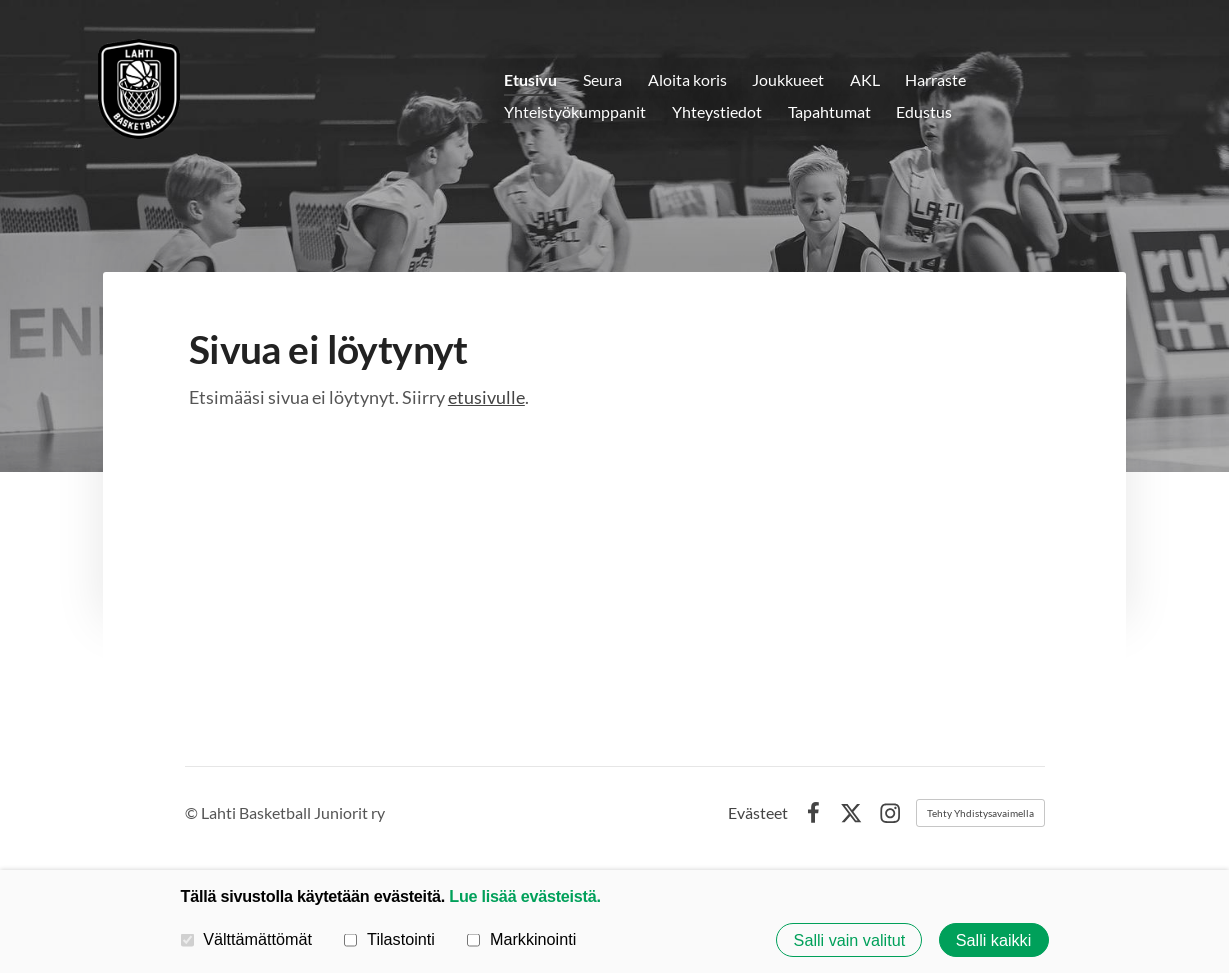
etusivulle (486, 397)
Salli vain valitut (850, 940)
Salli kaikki (994, 940)
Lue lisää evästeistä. (524, 896)
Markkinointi (521, 939)
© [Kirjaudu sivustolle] (193, 812)
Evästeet (758, 813)
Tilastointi (389, 939)
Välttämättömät (247, 939)
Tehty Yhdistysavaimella (980, 813)
